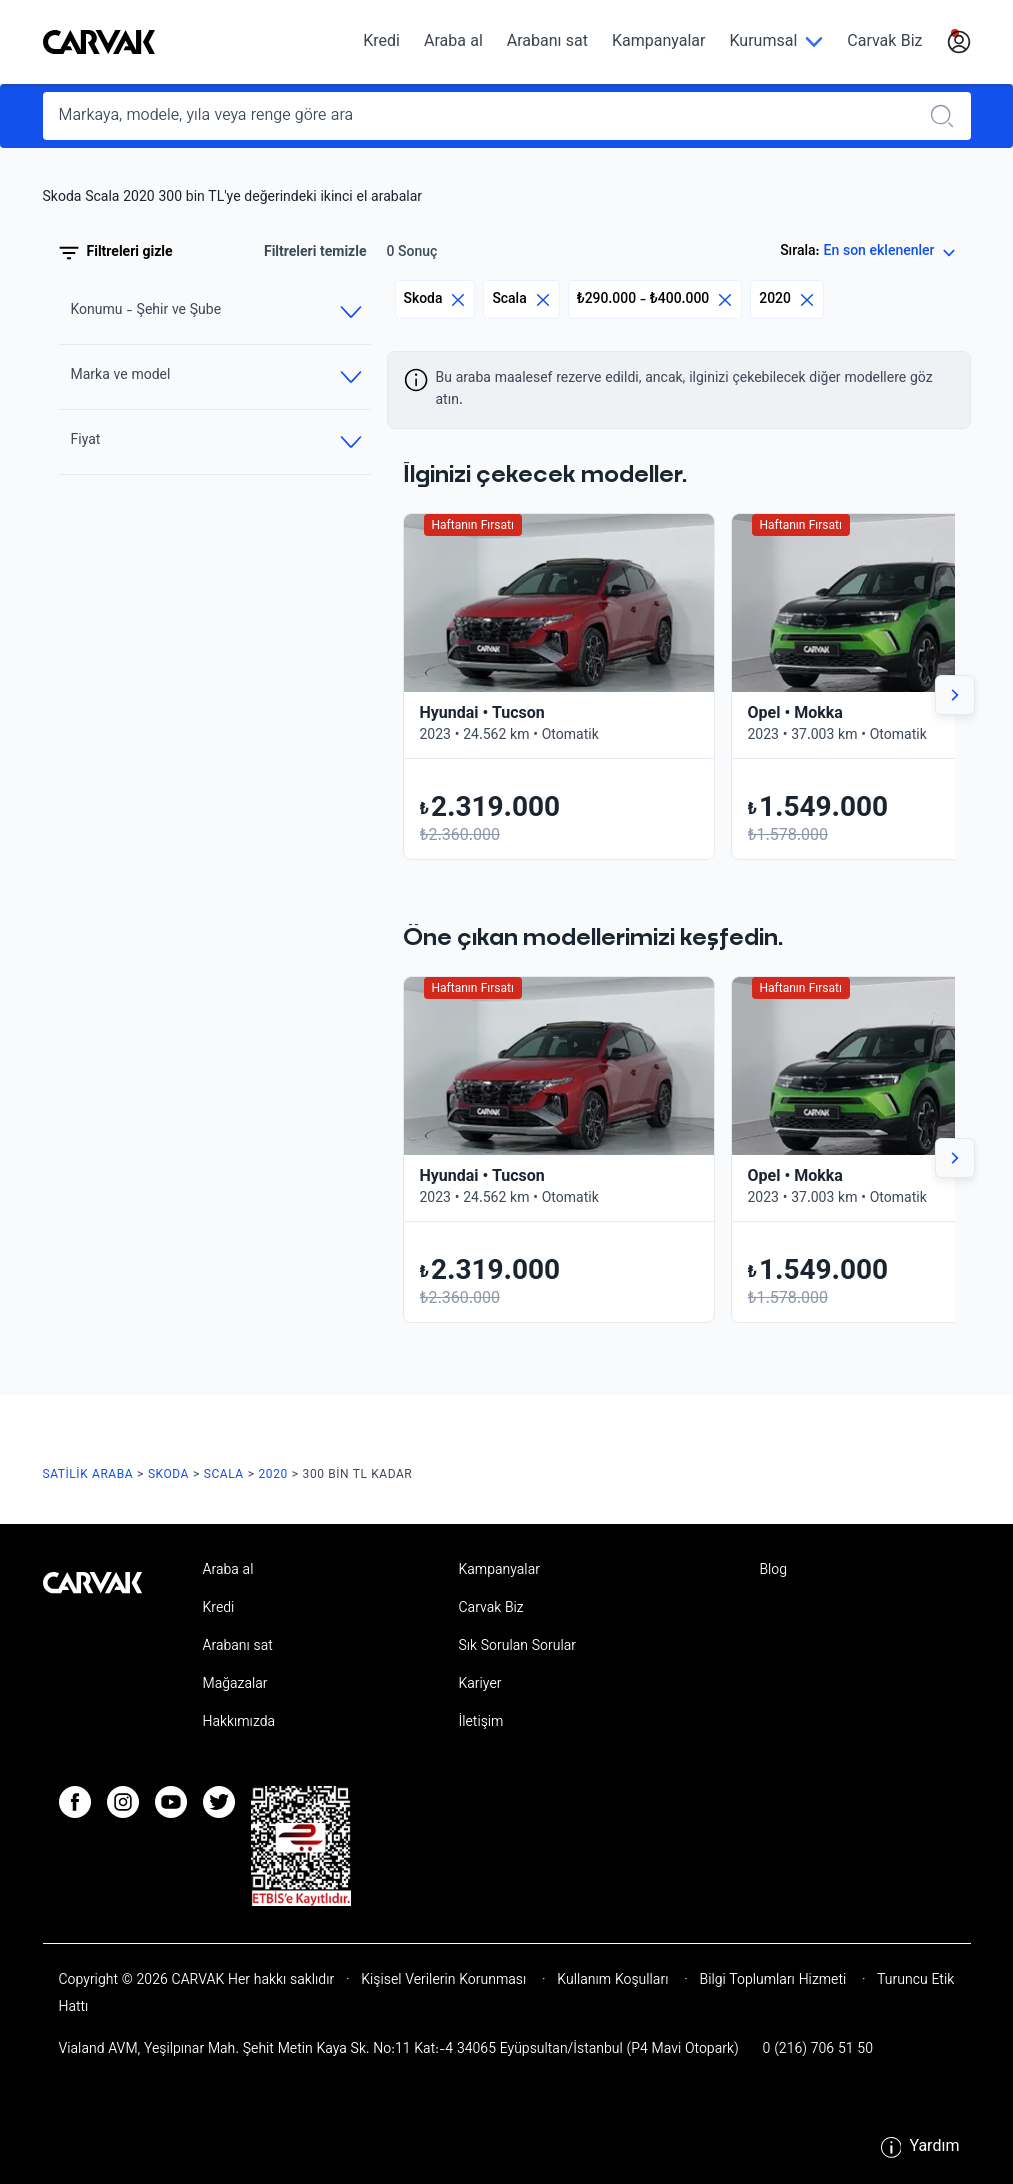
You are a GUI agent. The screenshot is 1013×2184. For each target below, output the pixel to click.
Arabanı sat (547, 42)
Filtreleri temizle (315, 253)
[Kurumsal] (776, 42)
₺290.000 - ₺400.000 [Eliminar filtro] (655, 299)
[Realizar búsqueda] (948, 116)
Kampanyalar (658, 42)
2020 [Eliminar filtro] (787, 299)
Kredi (381, 42)
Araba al (453, 42)
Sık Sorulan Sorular (517, 1647)
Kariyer (479, 1685)
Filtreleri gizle (116, 253)
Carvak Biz (884, 42)
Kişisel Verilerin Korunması (444, 1981)
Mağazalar (234, 1685)
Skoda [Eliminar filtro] (435, 299)
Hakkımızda (238, 1723)
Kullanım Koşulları (613, 1981)
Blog (773, 1571)
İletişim (480, 1723)
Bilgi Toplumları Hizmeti (773, 1981)
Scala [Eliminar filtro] (521, 299)
